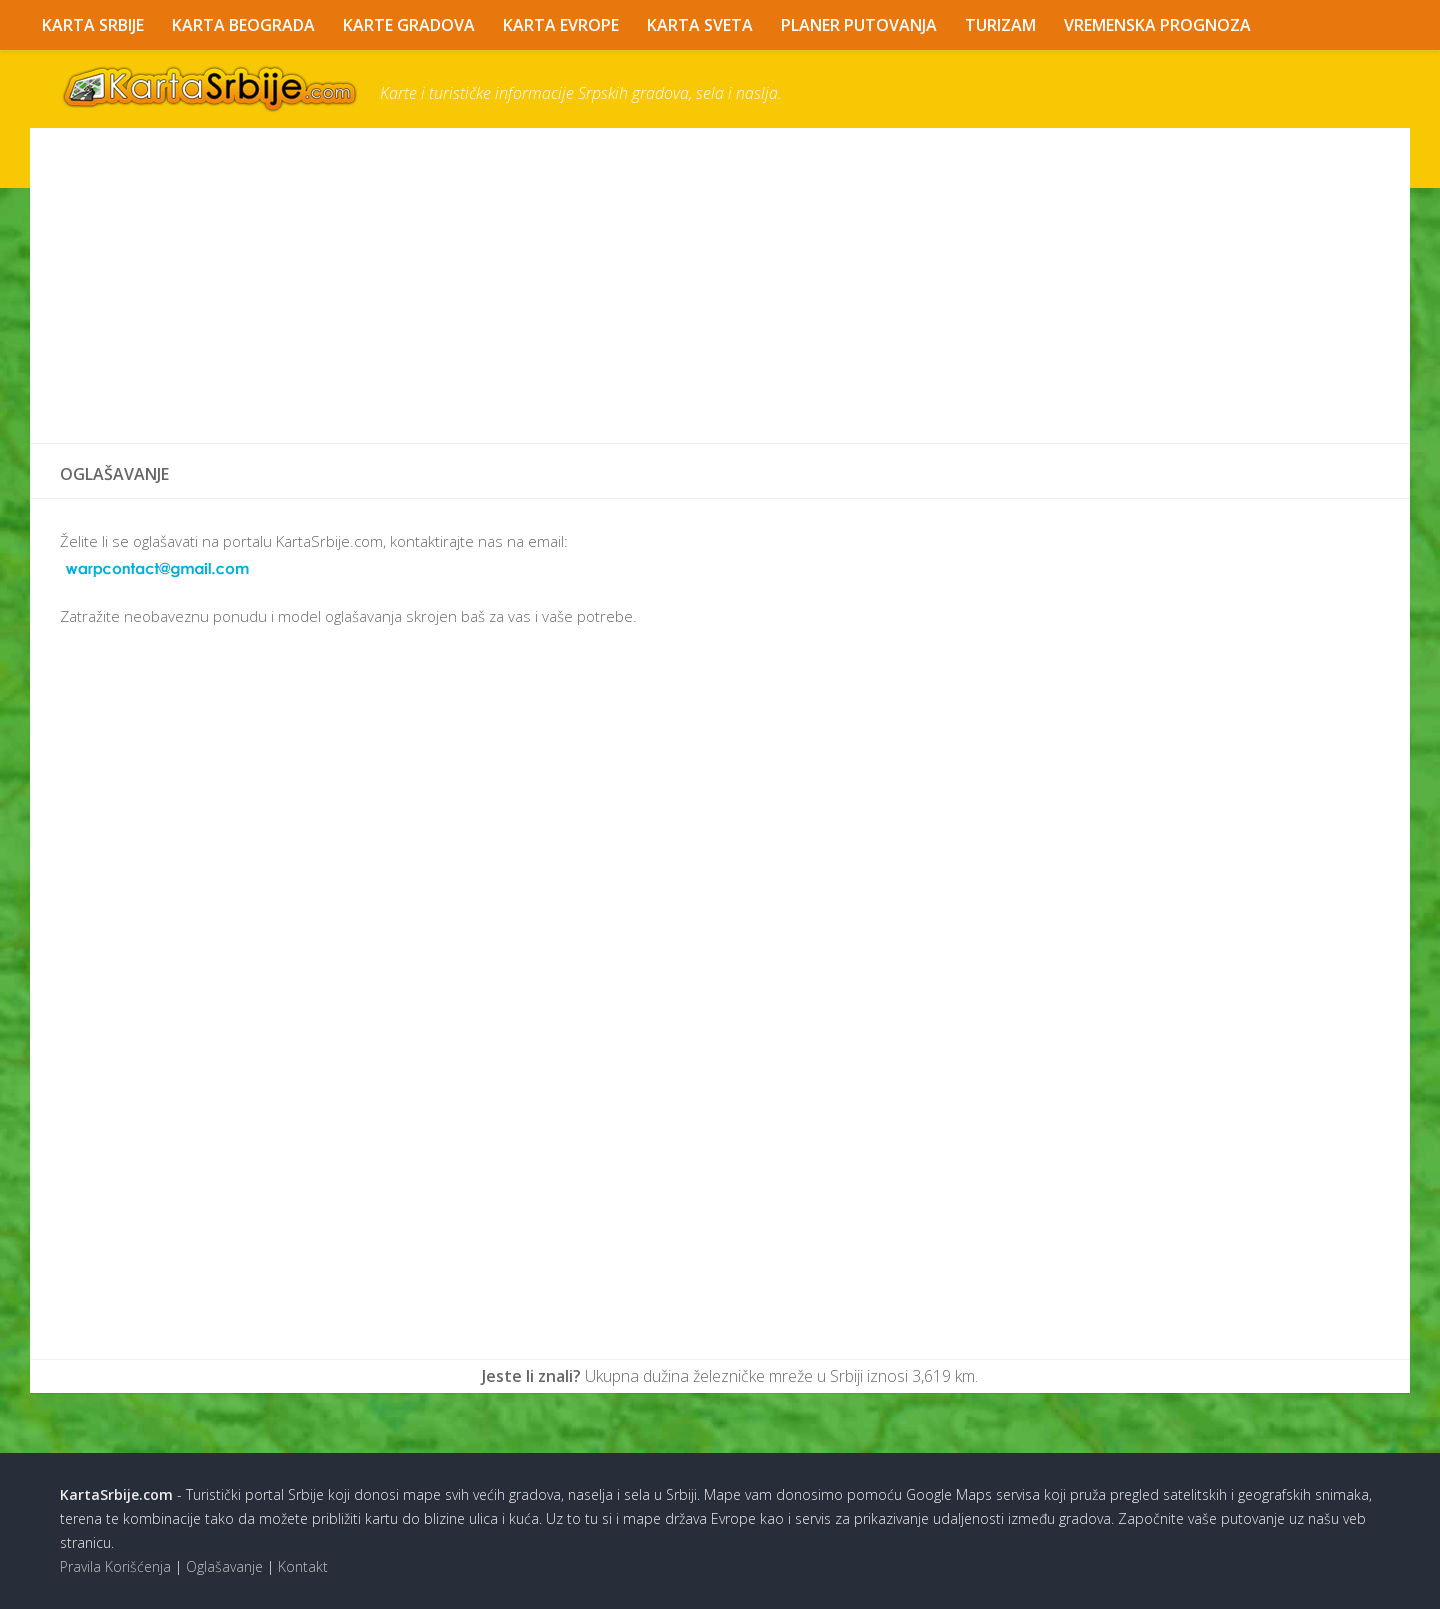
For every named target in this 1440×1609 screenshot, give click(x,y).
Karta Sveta (700, 25)
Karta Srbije (93, 25)
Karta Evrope (561, 25)
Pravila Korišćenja (115, 1566)
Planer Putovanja (859, 25)
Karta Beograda (243, 25)
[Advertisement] (660, 286)
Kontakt (303, 1566)
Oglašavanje (224, 1566)
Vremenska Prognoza (1157, 25)
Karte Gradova (409, 25)
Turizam (1000, 25)
